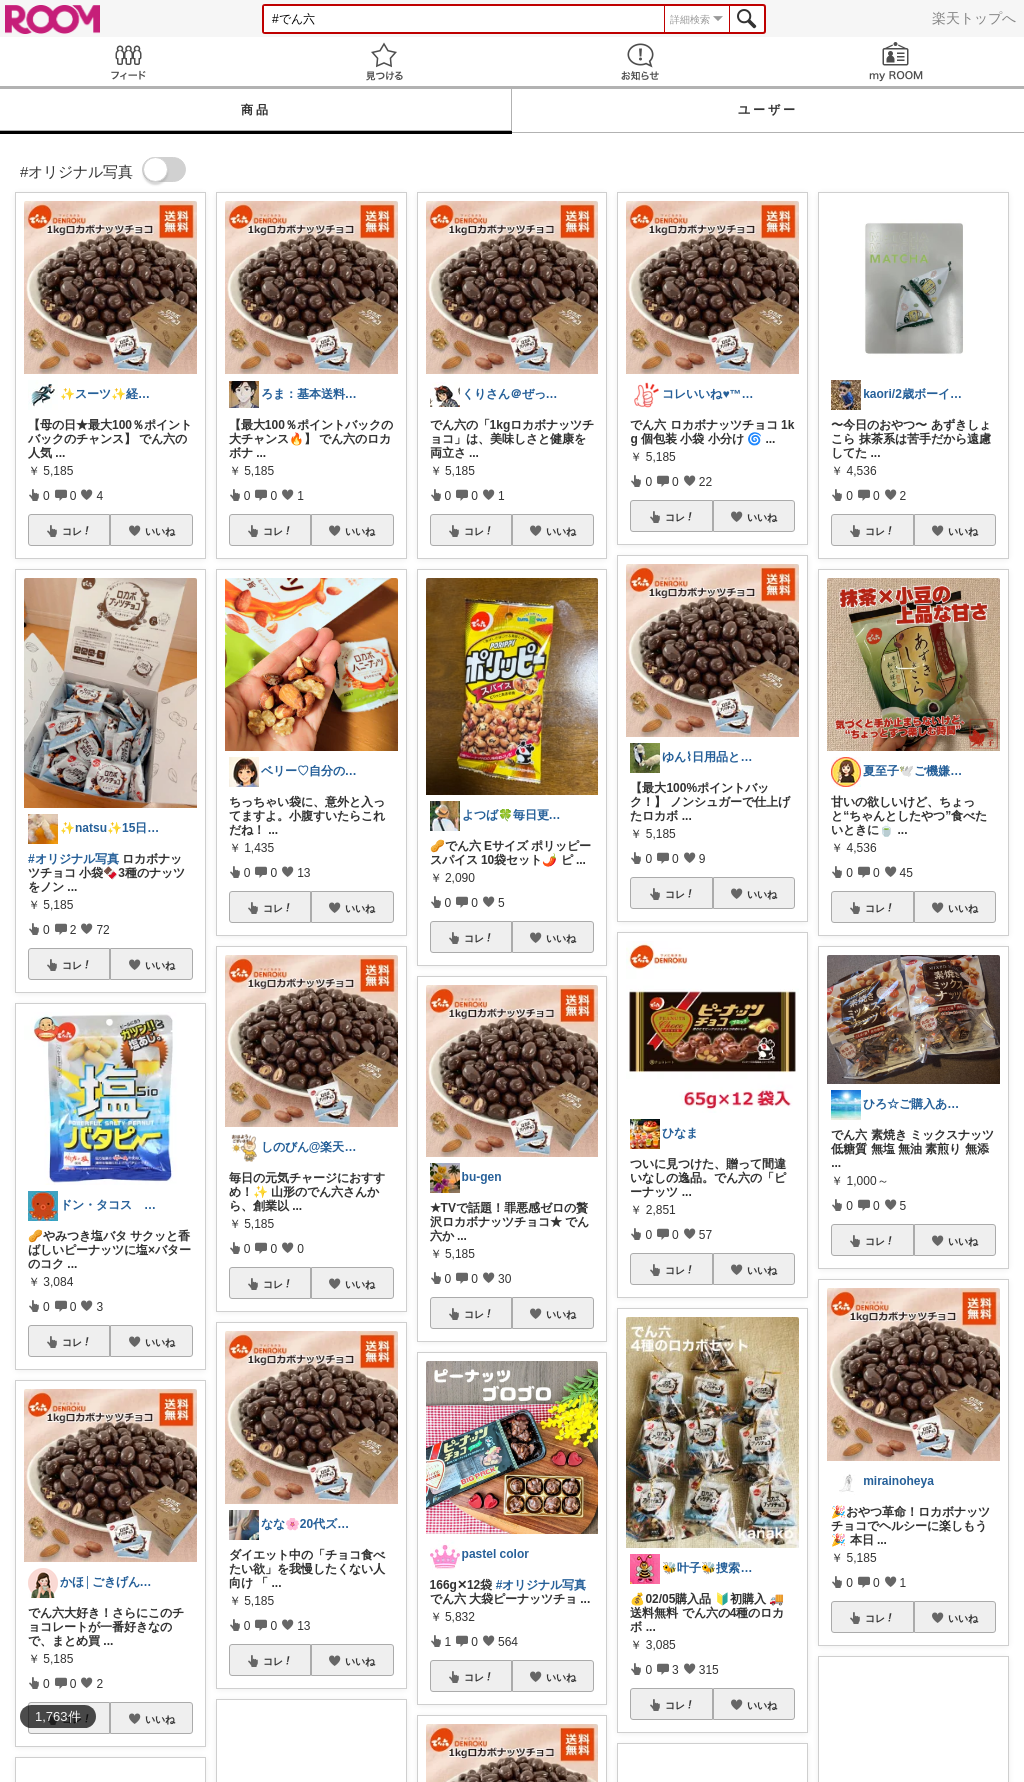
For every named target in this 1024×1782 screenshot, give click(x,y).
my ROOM (896, 61)
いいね (160, 531)
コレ (77, 531)
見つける (384, 61)
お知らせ (640, 61)
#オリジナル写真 (73, 859)
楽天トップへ (974, 18)
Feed (128, 61)
